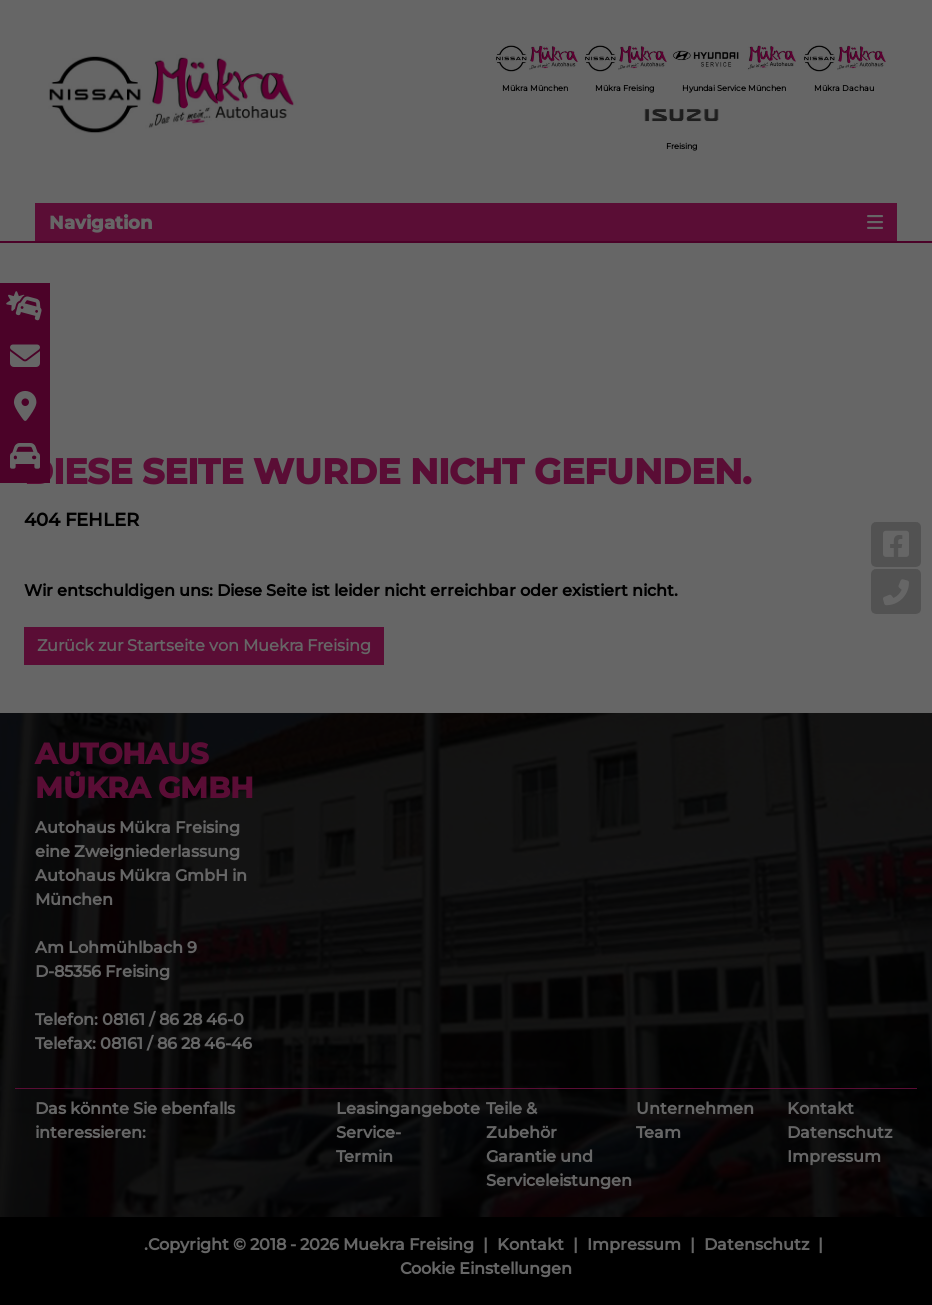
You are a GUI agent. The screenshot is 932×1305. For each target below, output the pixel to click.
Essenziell (280, 729)
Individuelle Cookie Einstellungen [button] (466, 946)
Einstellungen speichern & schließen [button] (466, 845)
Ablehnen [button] (465, 895)
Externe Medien (621, 729)
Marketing (441, 729)
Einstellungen (248, 685)
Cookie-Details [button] (377, 986)
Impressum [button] (564, 986)
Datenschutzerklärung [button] (475, 986)
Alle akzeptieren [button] (466, 794)
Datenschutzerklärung (340, 665)
